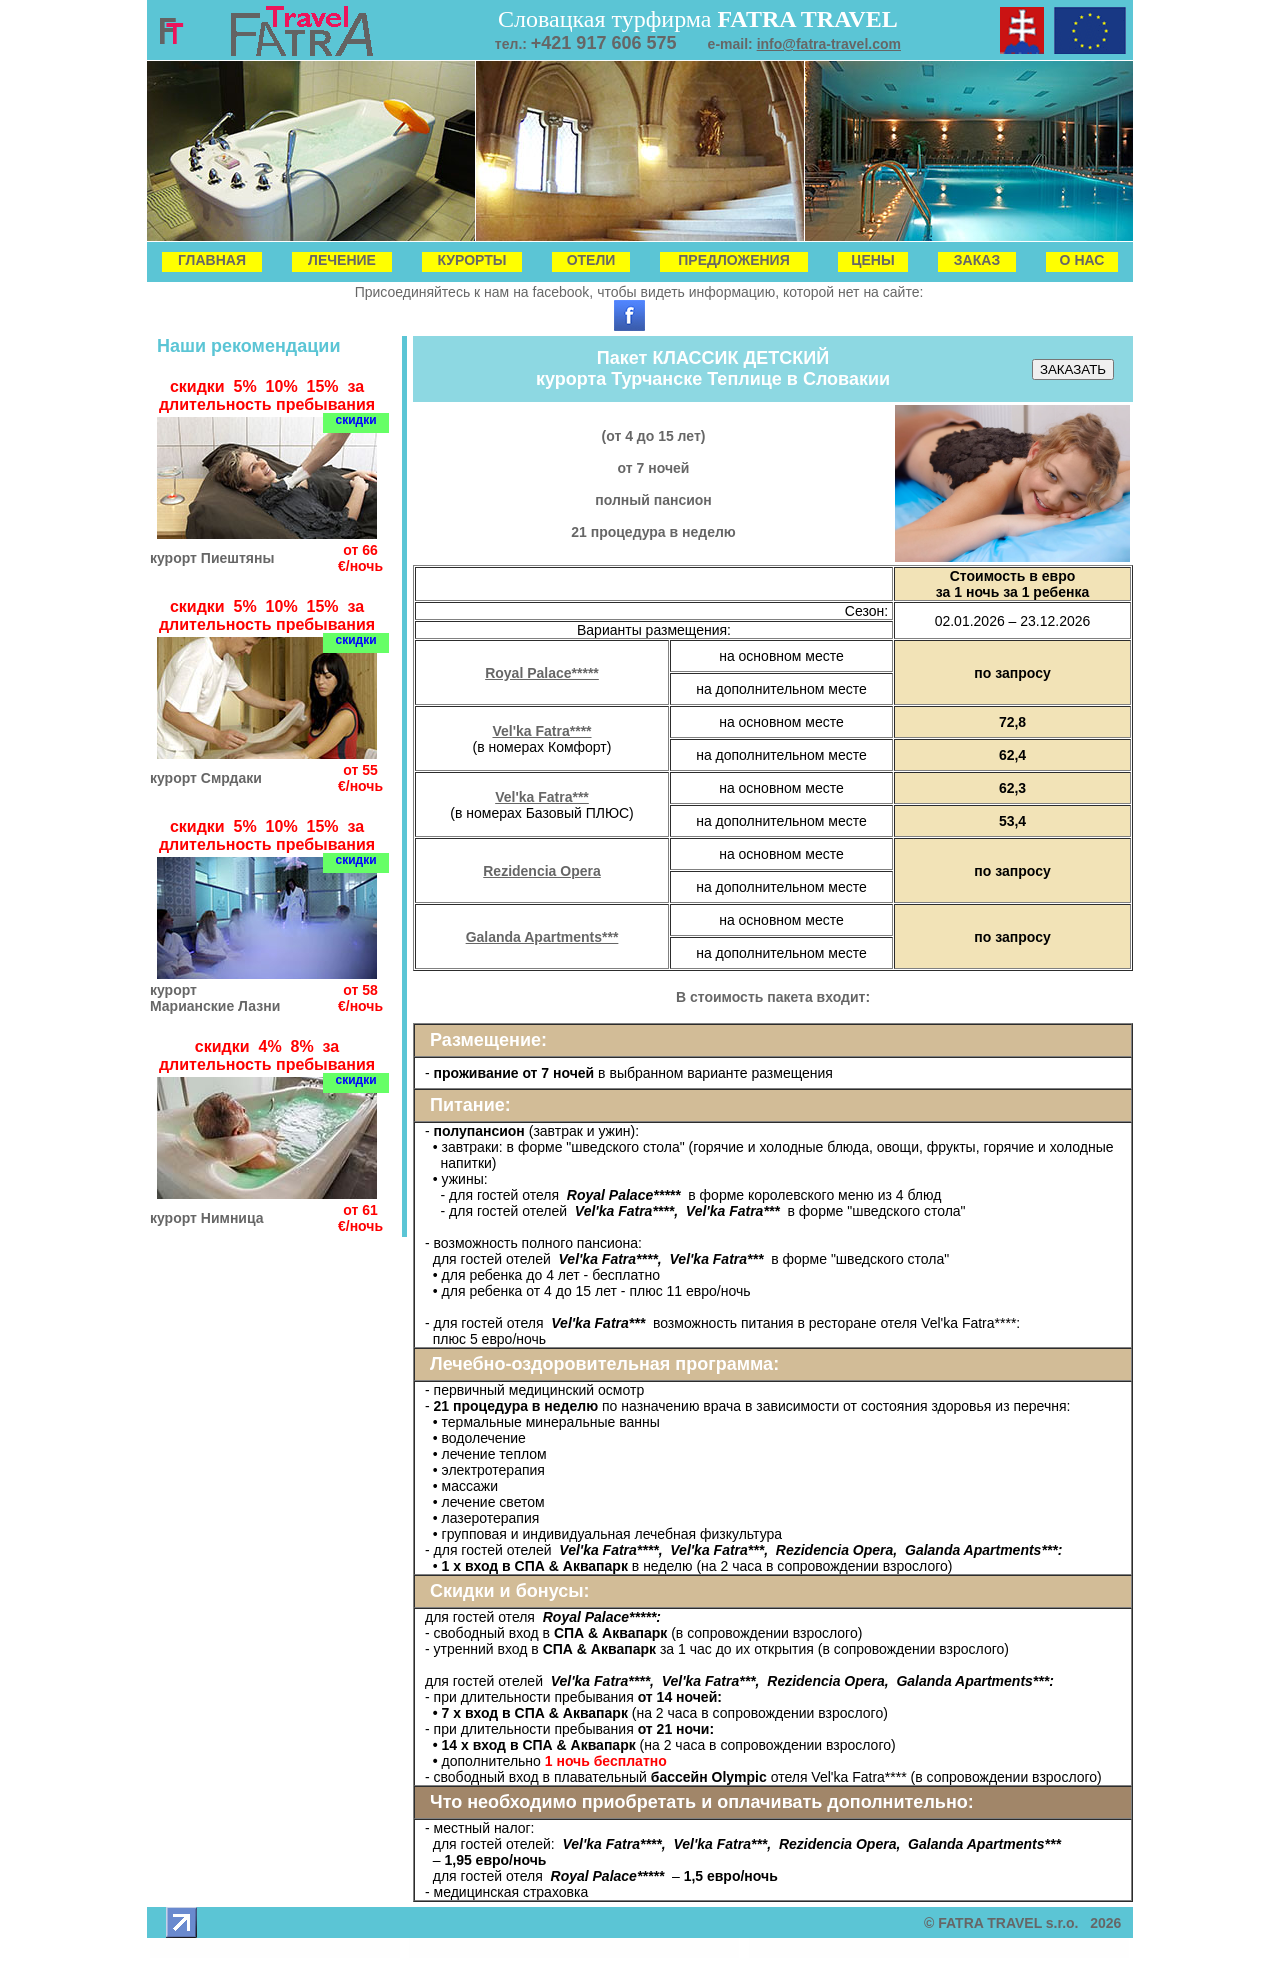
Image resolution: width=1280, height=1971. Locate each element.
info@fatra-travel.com (829, 44)
